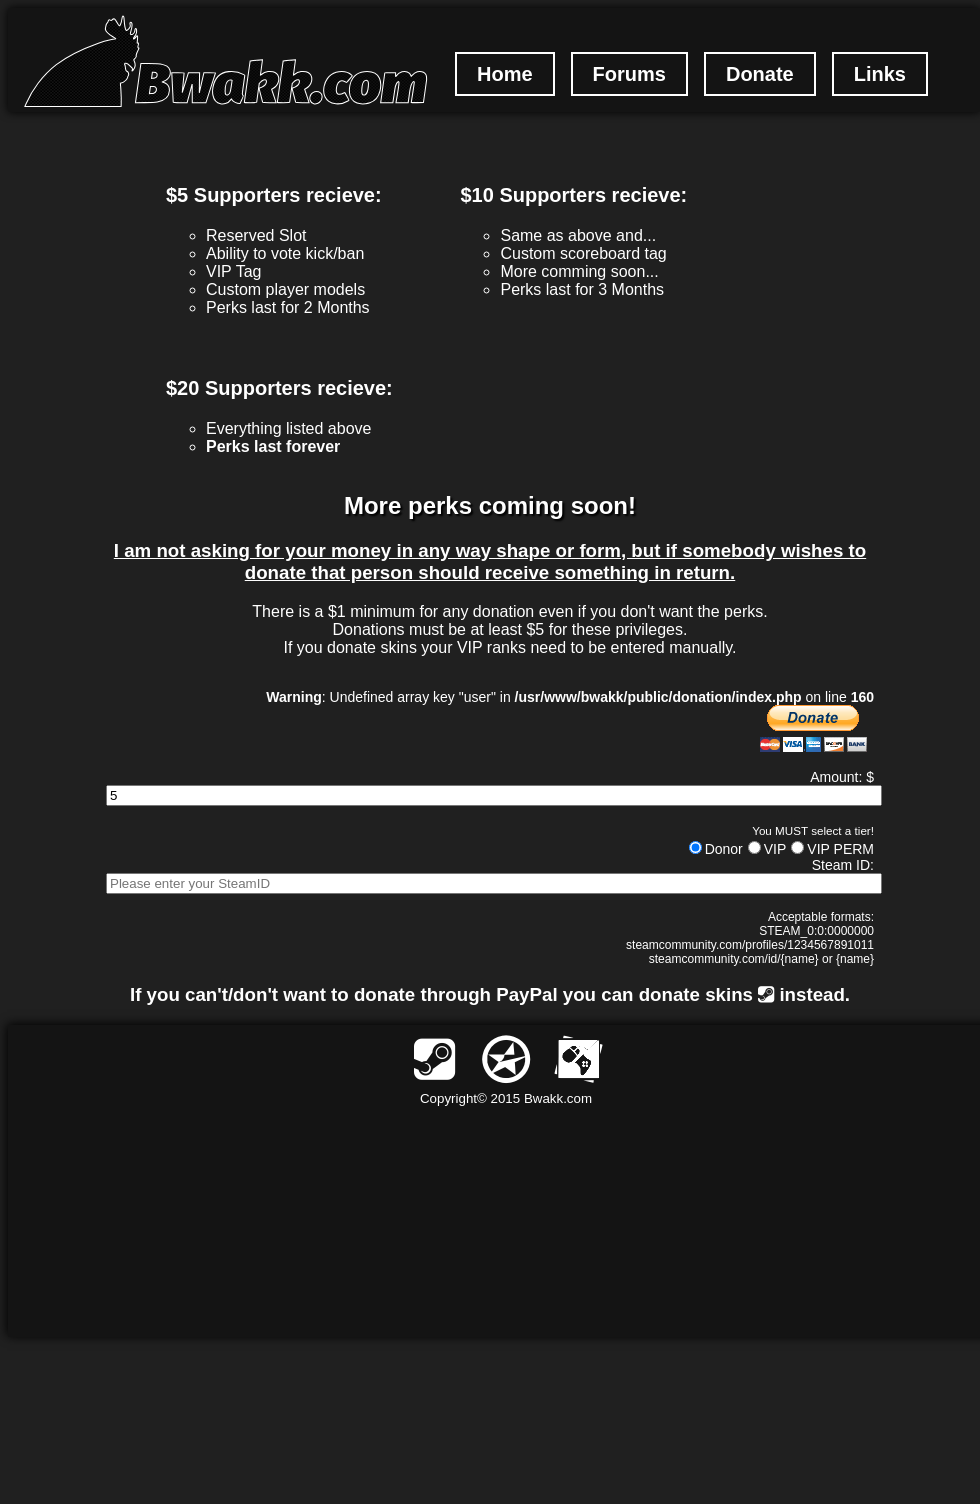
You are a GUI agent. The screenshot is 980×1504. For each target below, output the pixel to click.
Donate (760, 74)
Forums (629, 74)
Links (880, 74)
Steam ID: (843, 865)
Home (505, 74)
